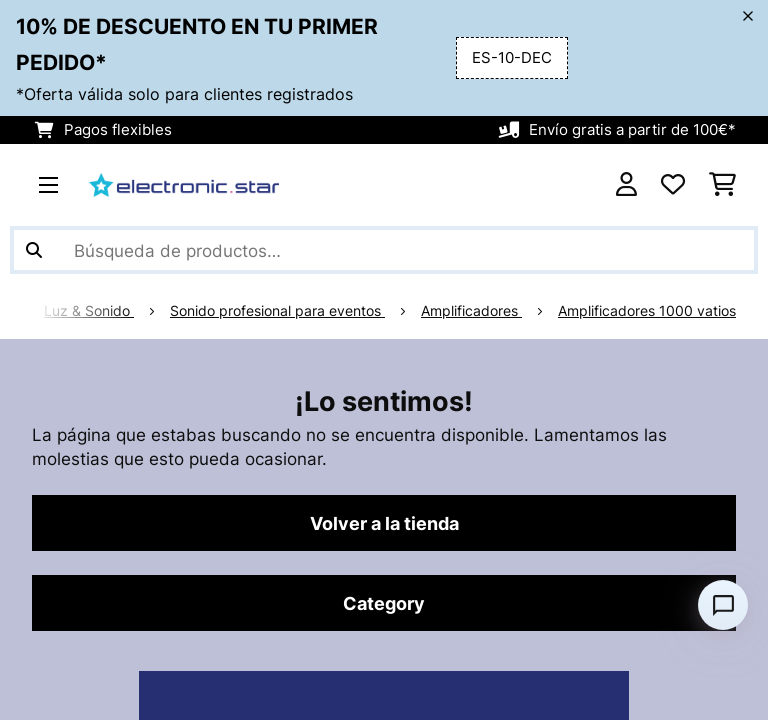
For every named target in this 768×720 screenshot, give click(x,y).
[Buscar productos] (384, 250)
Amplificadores (471, 311)
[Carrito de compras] (722, 185)
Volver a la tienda (384, 523)
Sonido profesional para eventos (277, 311)
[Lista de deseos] (673, 185)
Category (384, 603)
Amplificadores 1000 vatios (647, 311)
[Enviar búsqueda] (34, 250)
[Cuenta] (626, 185)
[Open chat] (723, 605)
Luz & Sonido (89, 311)
